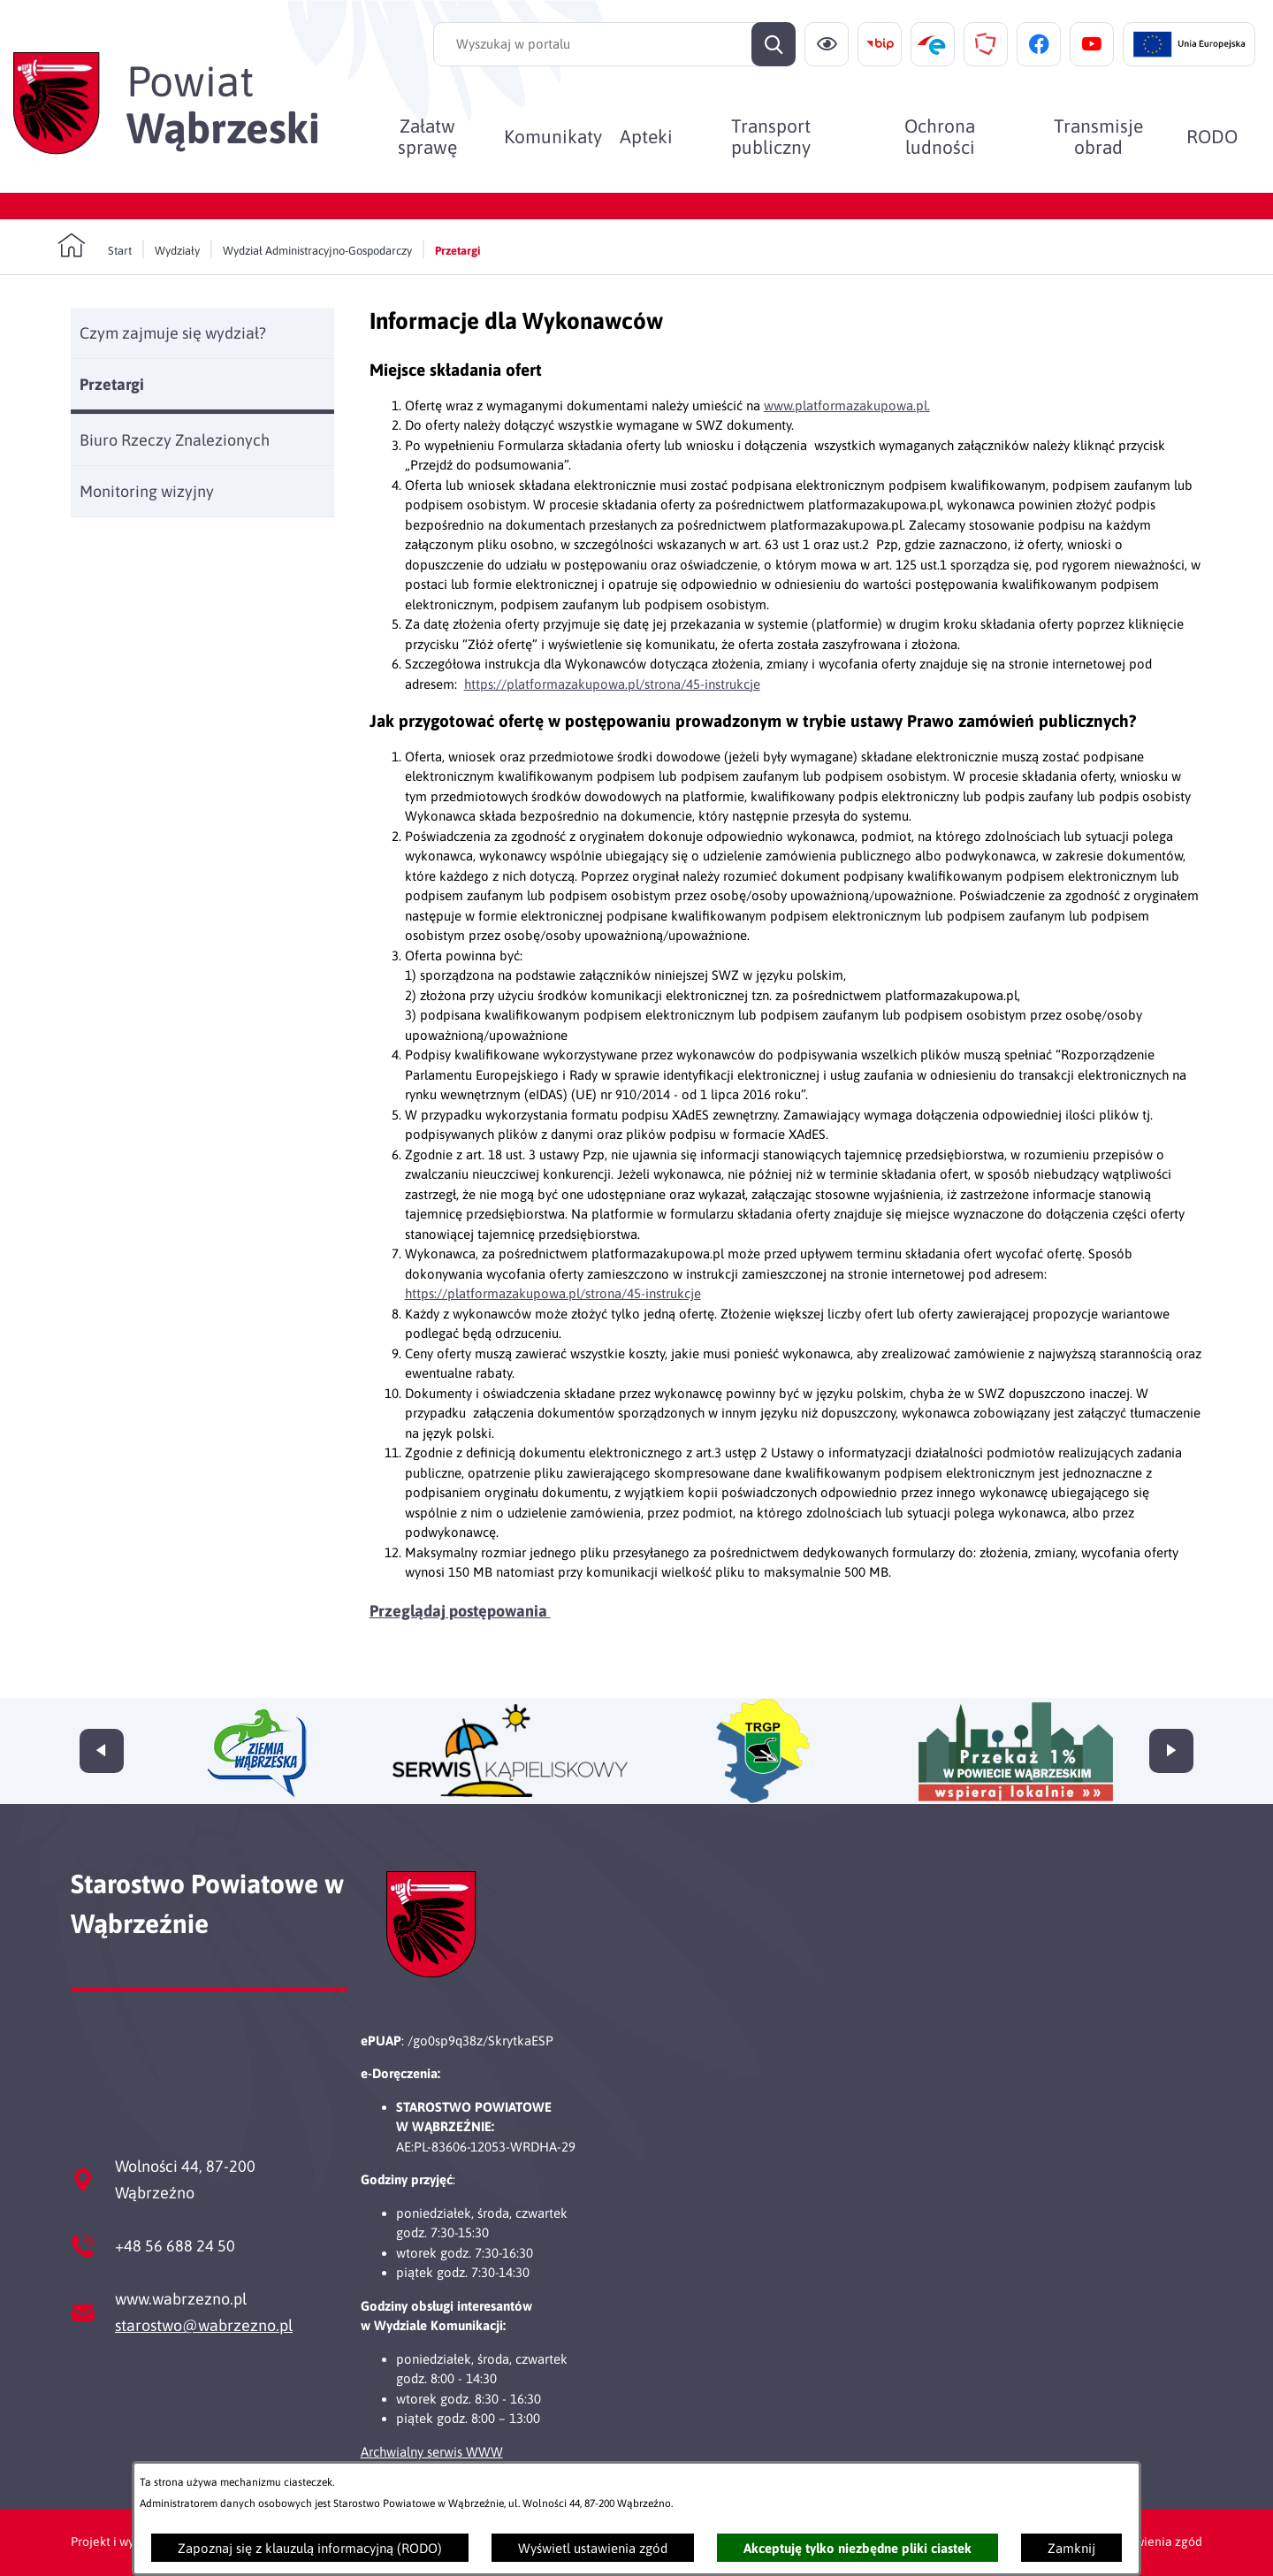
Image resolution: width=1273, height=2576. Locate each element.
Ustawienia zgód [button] (1155, 2541)
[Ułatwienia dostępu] (826, 44)
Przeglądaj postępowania (460, 1610)
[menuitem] (427, 136)
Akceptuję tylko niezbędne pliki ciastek (857, 2548)
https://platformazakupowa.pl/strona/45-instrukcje (612, 684)
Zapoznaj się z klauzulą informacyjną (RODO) (310, 2548)
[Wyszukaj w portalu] (614, 44)
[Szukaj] (773, 44)
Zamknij (1071, 2548)
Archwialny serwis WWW (432, 2451)
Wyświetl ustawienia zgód (592, 2548)
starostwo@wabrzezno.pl (204, 2325)
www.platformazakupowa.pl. (847, 405)
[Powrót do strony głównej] (94, 246)
